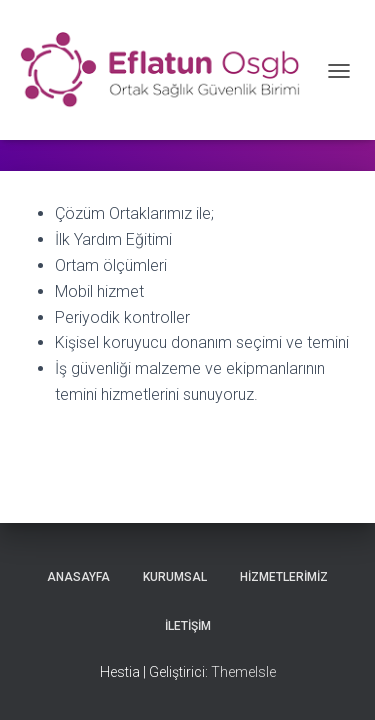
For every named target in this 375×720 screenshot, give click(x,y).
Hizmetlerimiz (284, 577)
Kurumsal (175, 577)
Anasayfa (78, 577)
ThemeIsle (243, 672)
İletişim (188, 626)
